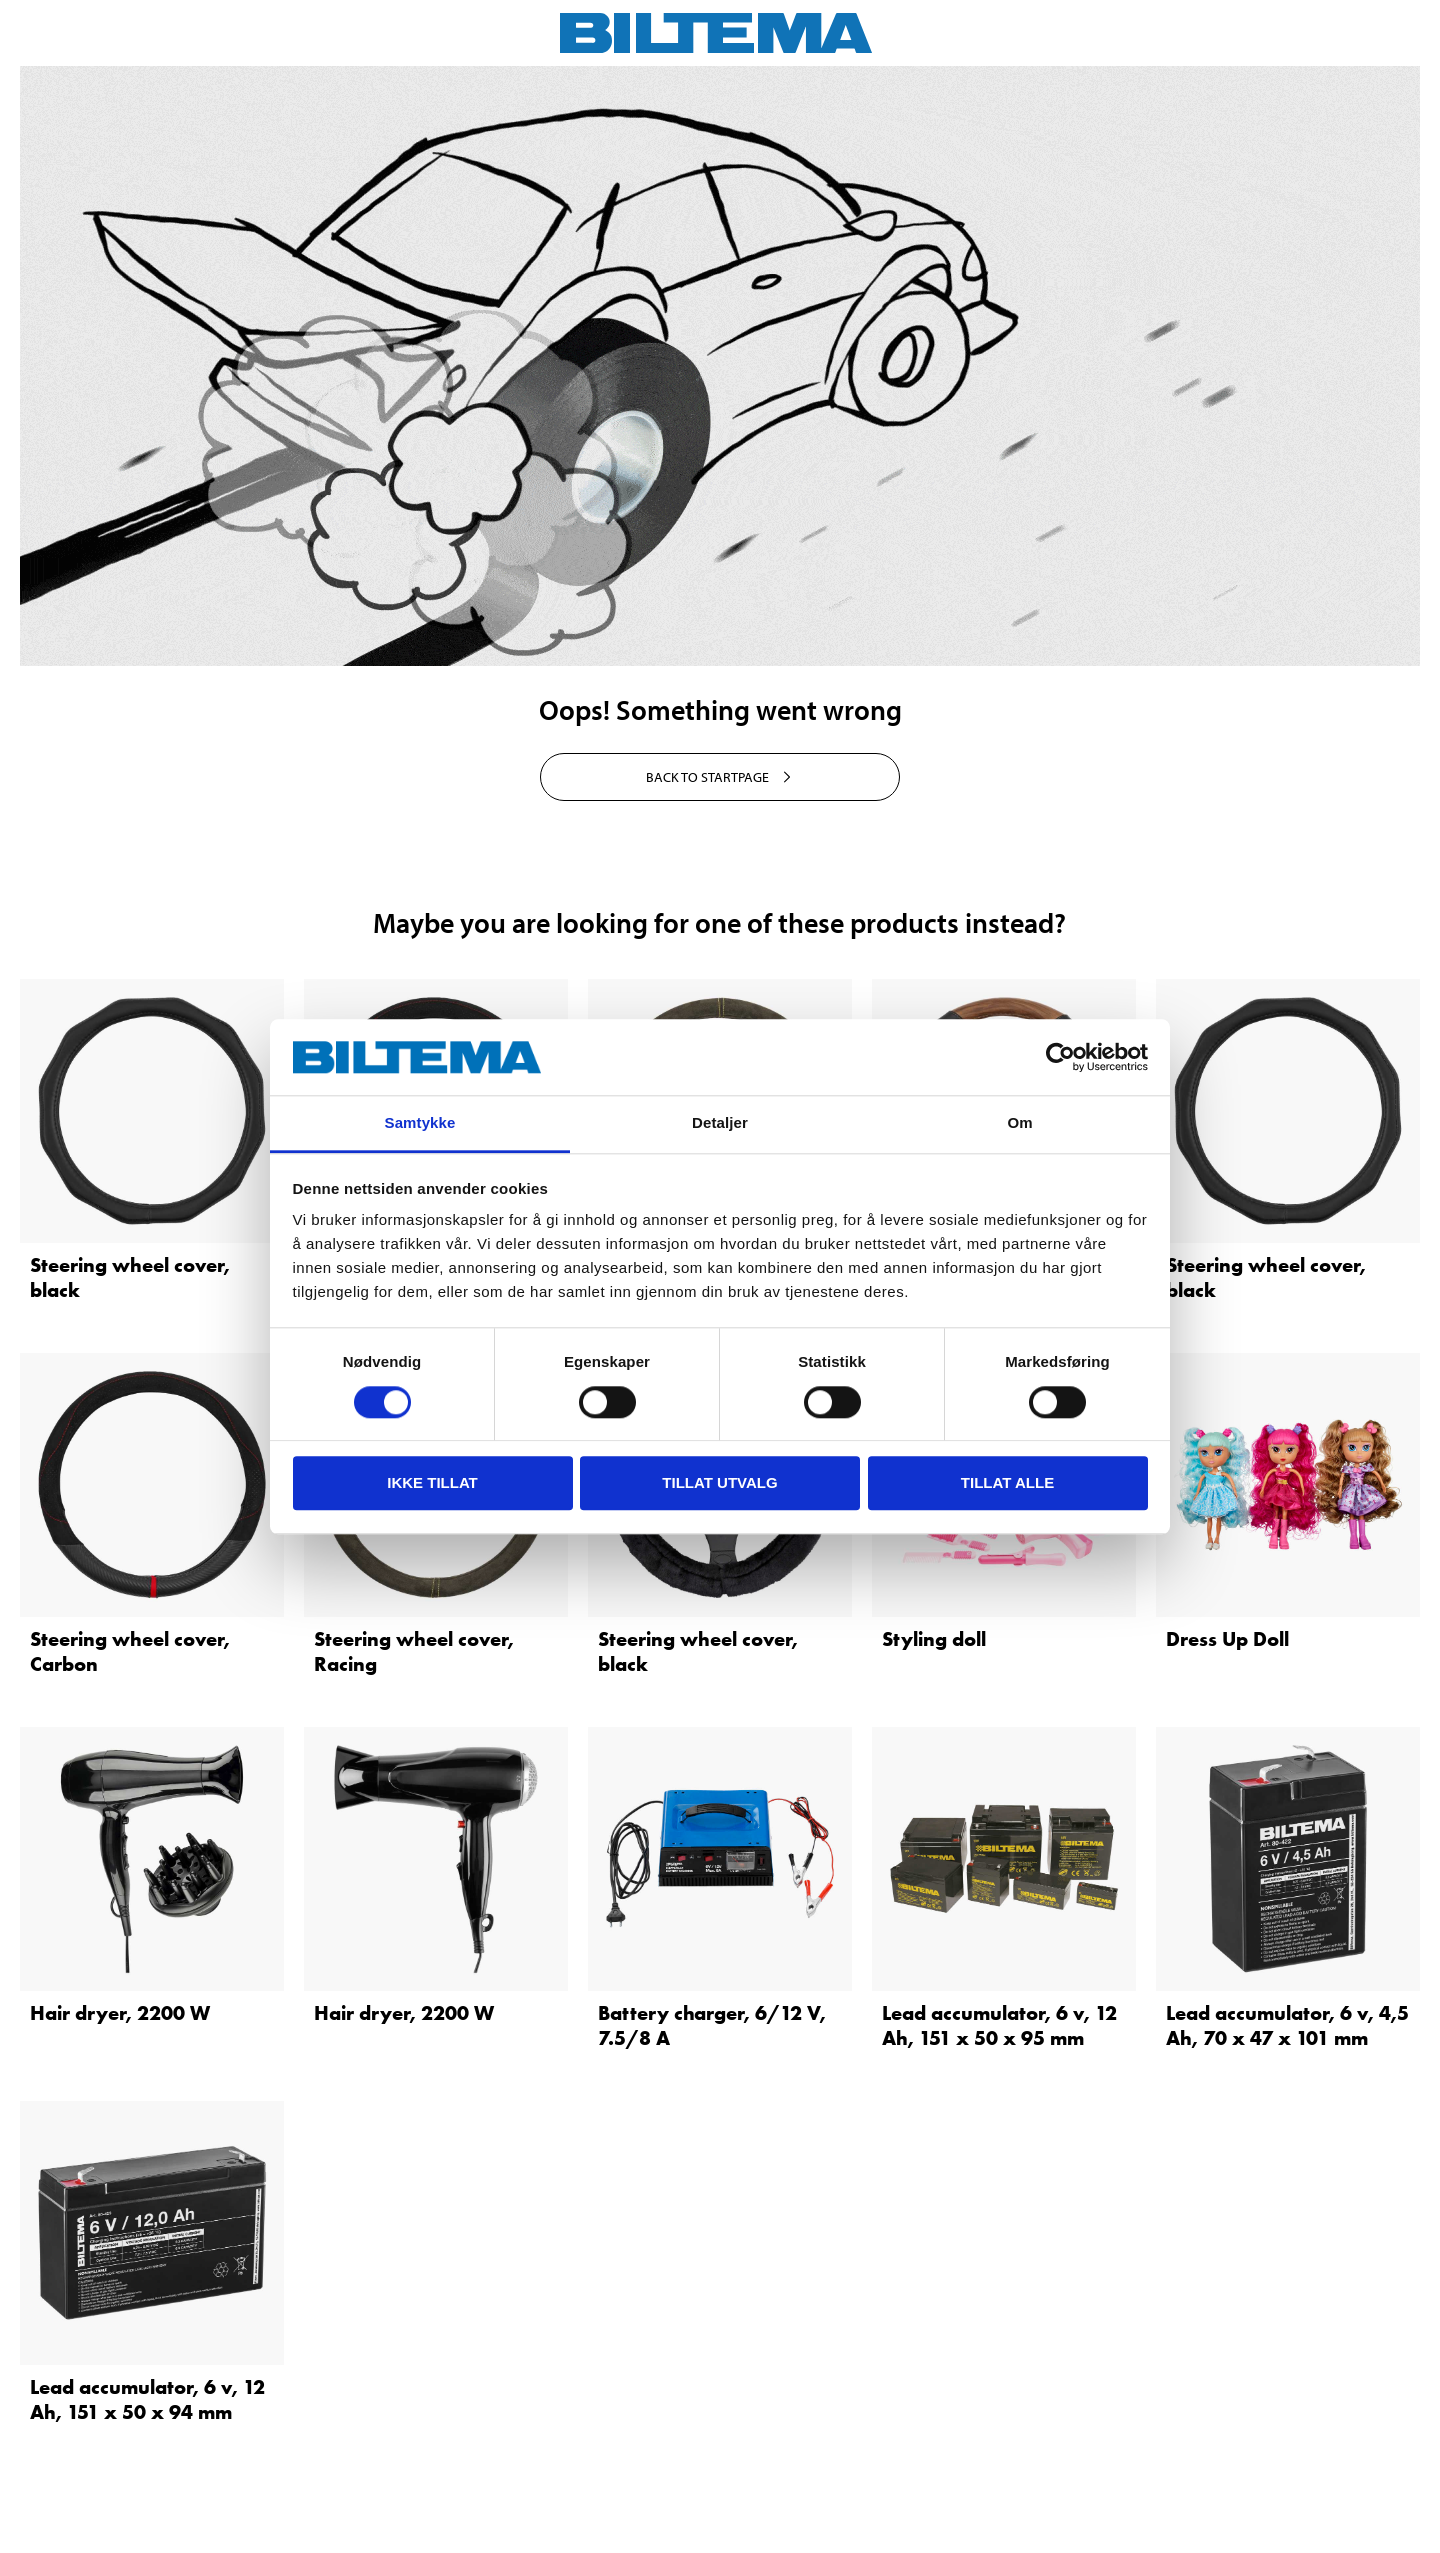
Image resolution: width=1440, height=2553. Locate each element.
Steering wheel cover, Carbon (130, 1651)
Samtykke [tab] (420, 1123)
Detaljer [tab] (720, 1123)
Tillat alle (1007, 1482)
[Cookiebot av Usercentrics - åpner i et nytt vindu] (1060, 1057)
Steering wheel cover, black (130, 1277)
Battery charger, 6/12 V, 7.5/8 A (712, 2025)
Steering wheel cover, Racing (414, 1651)
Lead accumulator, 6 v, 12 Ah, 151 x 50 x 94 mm (147, 2399)
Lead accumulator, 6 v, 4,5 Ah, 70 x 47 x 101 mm (1287, 2025)
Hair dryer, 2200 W (120, 2013)
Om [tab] (1019, 1123)
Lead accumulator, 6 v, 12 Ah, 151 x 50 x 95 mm (999, 2025)
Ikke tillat (432, 1482)
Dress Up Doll (1227, 1639)
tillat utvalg (719, 1482)
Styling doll (934, 1639)
